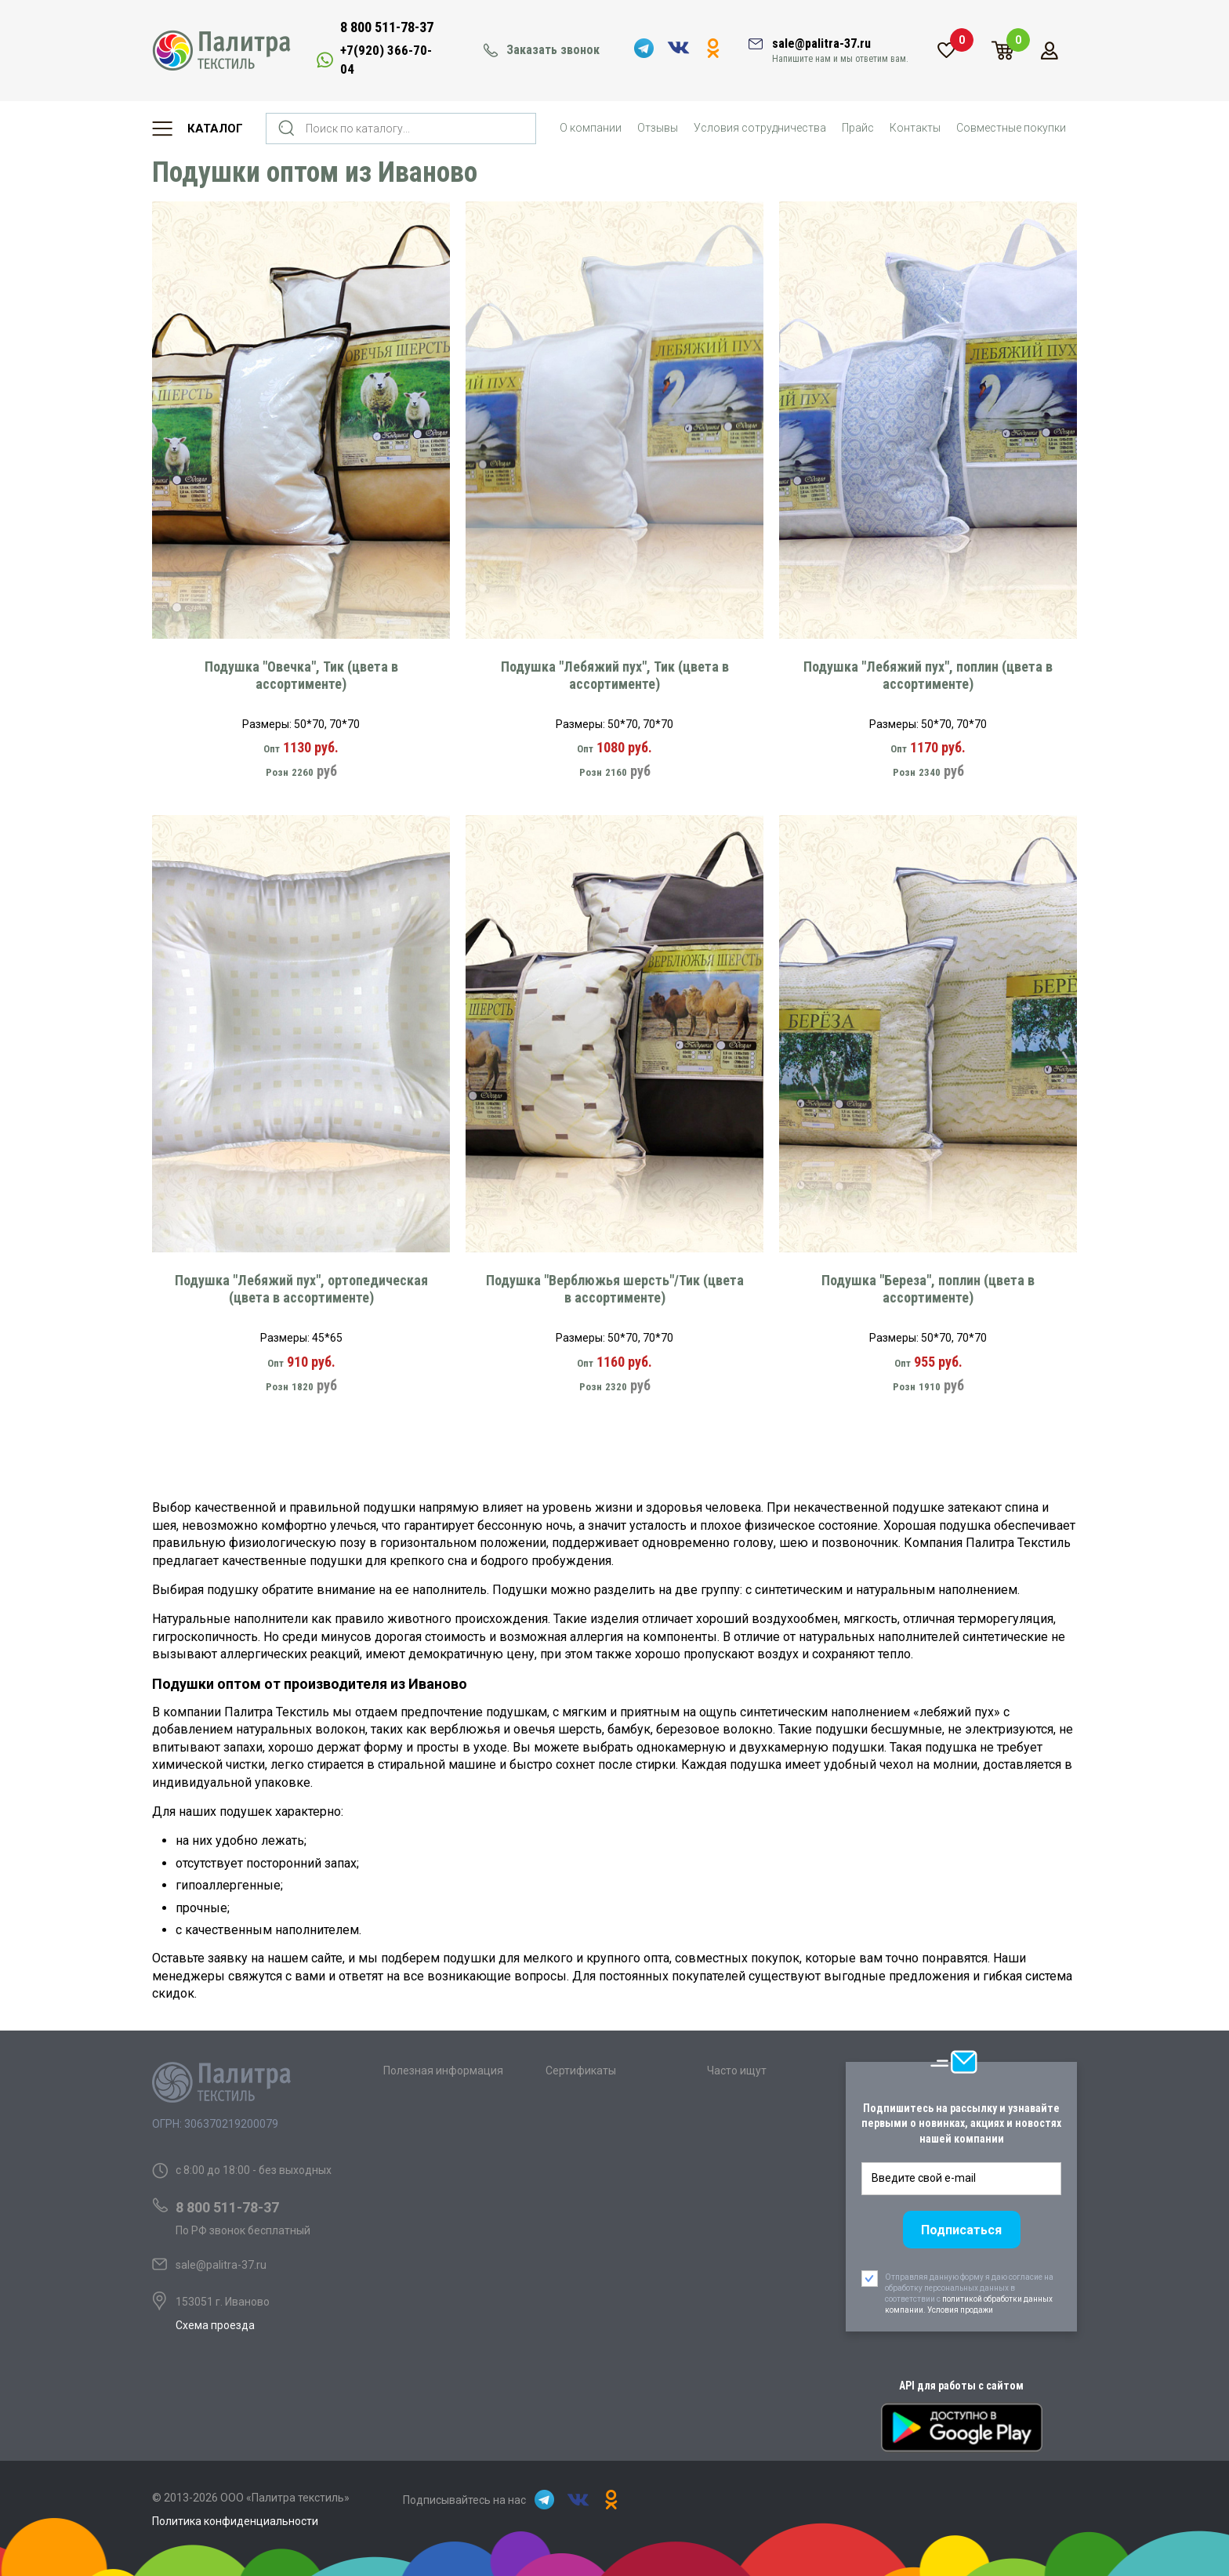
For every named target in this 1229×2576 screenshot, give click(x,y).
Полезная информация (443, 2070)
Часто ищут (737, 2070)
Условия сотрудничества (760, 127)
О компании (591, 127)
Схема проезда (215, 2325)
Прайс (858, 127)
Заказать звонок (553, 49)
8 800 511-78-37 (386, 27)
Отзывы (657, 127)
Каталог (215, 128)
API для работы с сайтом (961, 2385)
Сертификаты (581, 2070)
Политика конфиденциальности (235, 2521)
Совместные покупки (1011, 127)
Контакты (915, 127)
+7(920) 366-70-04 (386, 59)
